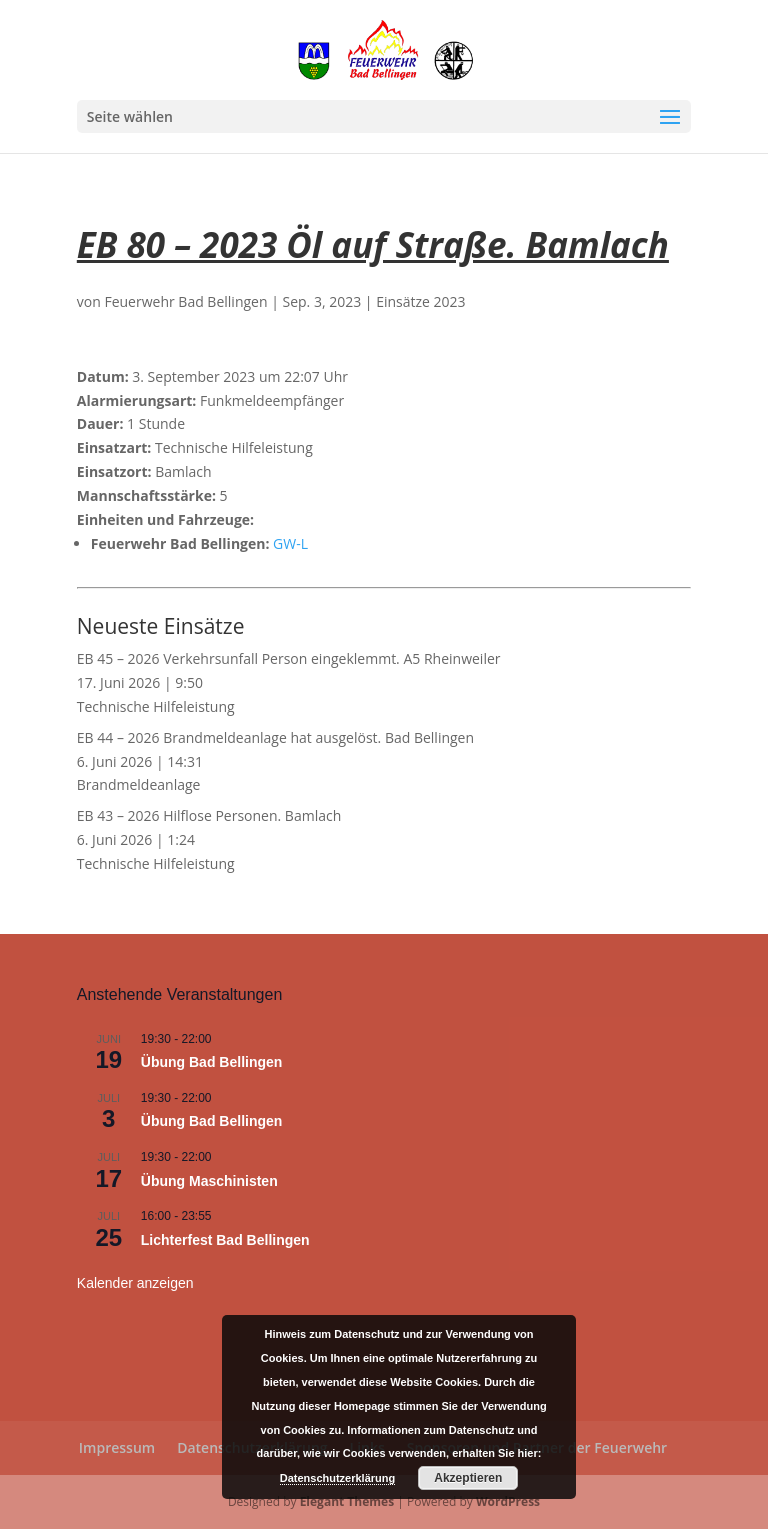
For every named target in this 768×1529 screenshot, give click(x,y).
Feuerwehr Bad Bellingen (185, 301)
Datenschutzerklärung (338, 1478)
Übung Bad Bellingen (212, 1062)
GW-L (290, 543)
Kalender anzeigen (135, 1283)
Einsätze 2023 (420, 301)
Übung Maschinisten (209, 1181)
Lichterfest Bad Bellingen (225, 1240)
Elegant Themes (347, 1501)
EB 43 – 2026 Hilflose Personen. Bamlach (209, 815)
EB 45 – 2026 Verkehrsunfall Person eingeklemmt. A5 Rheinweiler (289, 658)
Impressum (117, 1447)
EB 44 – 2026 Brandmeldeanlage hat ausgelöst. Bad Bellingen (275, 737)
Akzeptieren (468, 1478)
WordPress (508, 1501)
